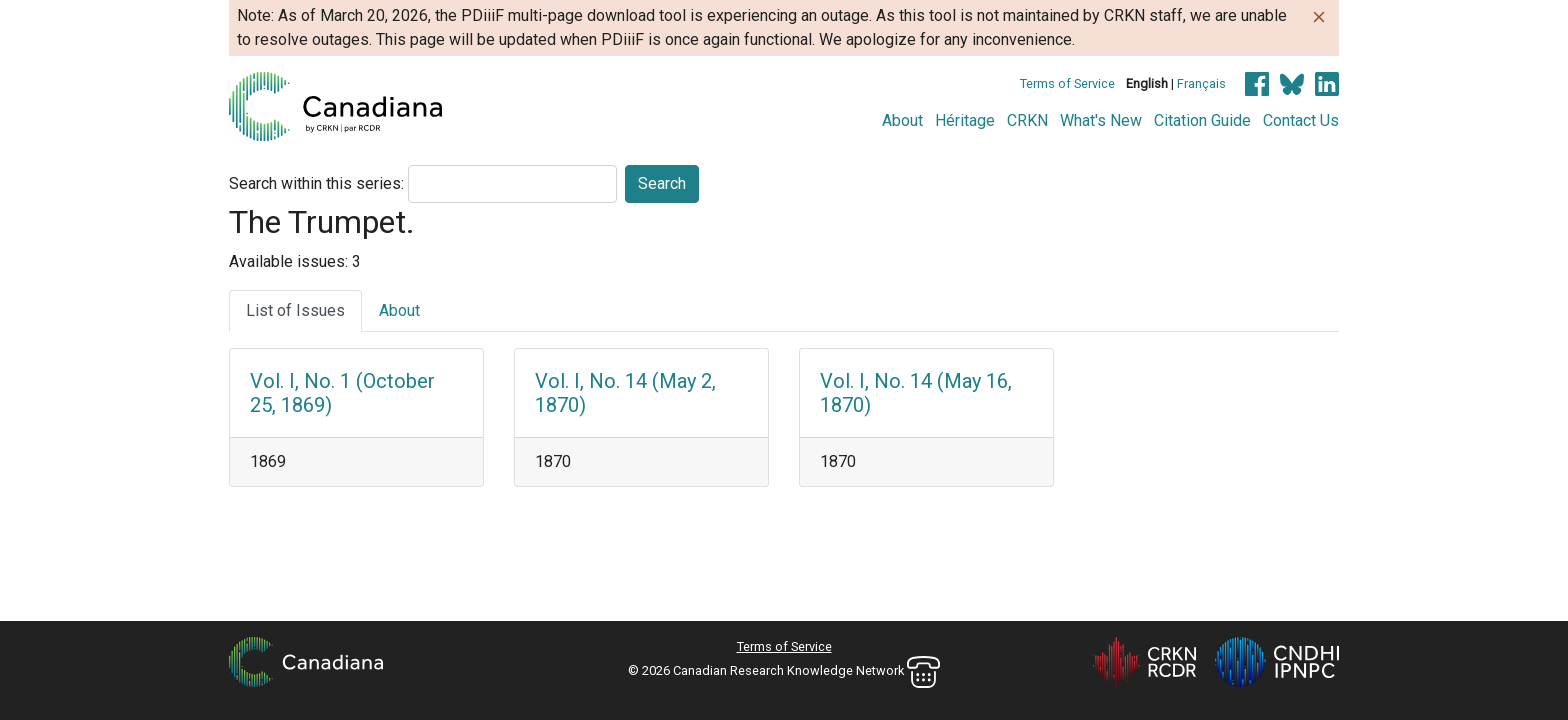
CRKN (1027, 120)
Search (662, 183)
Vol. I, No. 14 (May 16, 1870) (916, 393)
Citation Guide (1202, 120)
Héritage (965, 120)
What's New (1101, 120)
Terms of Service (1067, 83)
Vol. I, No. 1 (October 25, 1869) (342, 393)
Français (1201, 83)
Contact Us (1301, 120)
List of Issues (295, 310)
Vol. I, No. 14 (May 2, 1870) (625, 393)
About (902, 120)
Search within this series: (316, 183)
